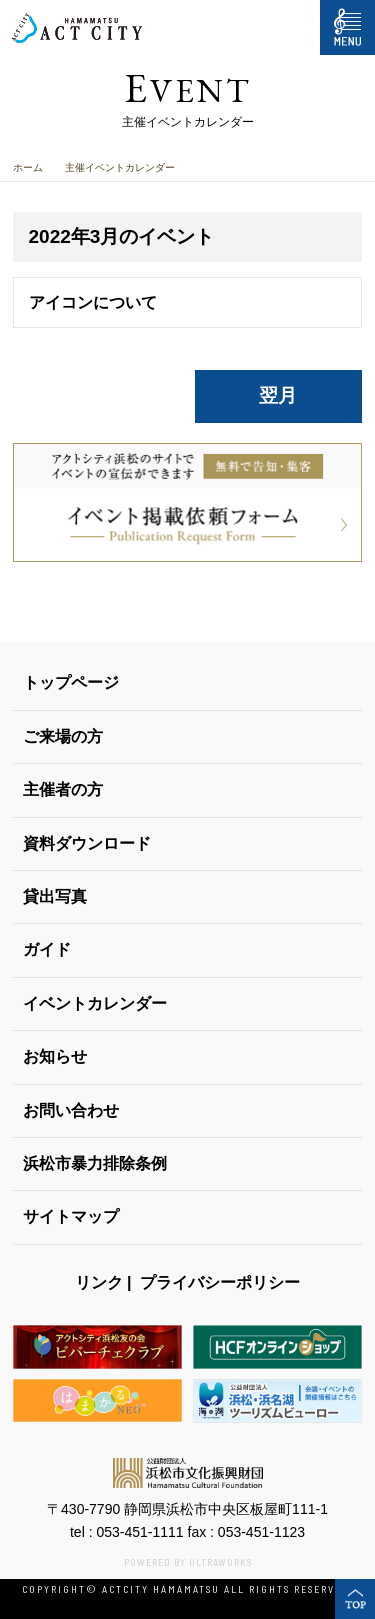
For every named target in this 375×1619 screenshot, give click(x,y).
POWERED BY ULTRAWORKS (188, 1562)
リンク (99, 1282)
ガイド (47, 949)
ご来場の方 (63, 736)
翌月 (278, 395)
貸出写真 (55, 896)
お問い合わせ (71, 1110)
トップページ (71, 682)
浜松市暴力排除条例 (95, 1163)
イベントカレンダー (95, 1003)
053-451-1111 (139, 1532)
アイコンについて (93, 302)
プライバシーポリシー (220, 1282)
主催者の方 (63, 789)
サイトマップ (71, 1216)
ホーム (28, 167)
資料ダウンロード (87, 843)
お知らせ (55, 1056)
